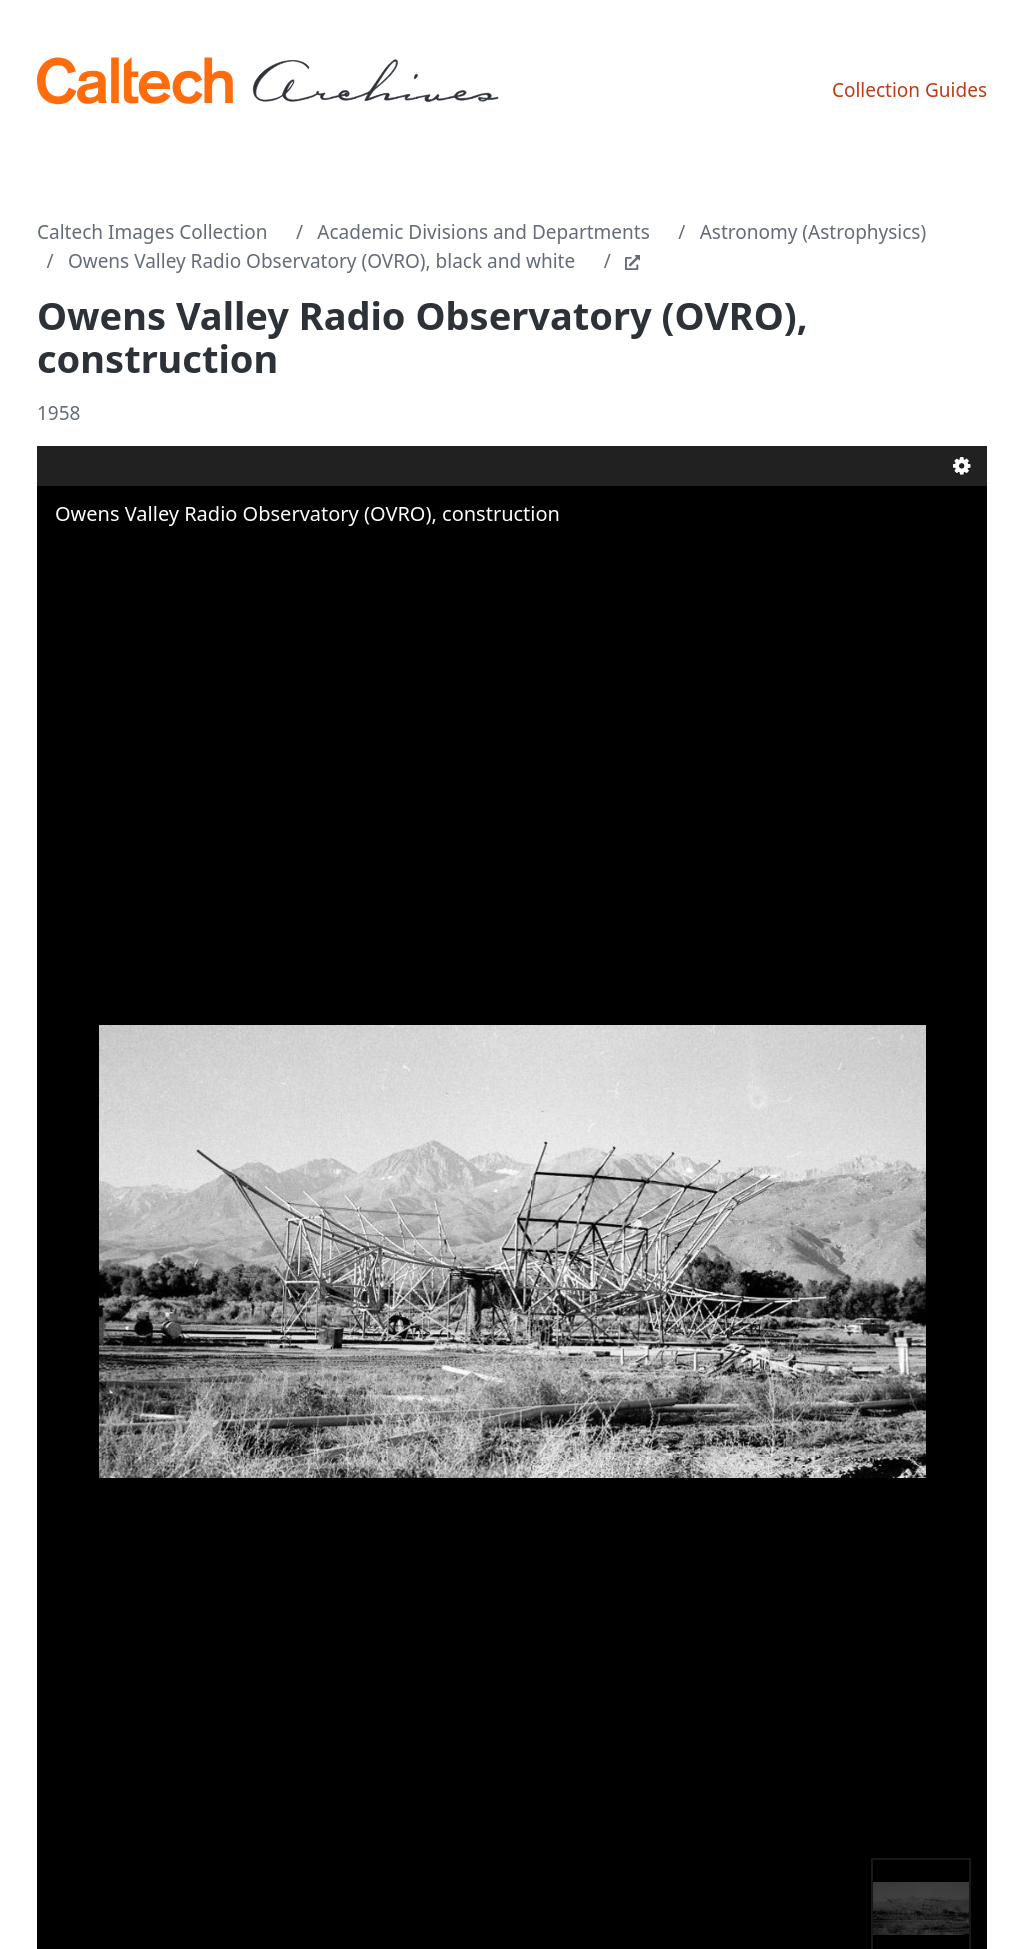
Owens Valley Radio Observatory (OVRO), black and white (321, 261)
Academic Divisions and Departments (483, 232)
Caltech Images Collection (152, 232)
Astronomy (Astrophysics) (813, 232)
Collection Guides (909, 90)
